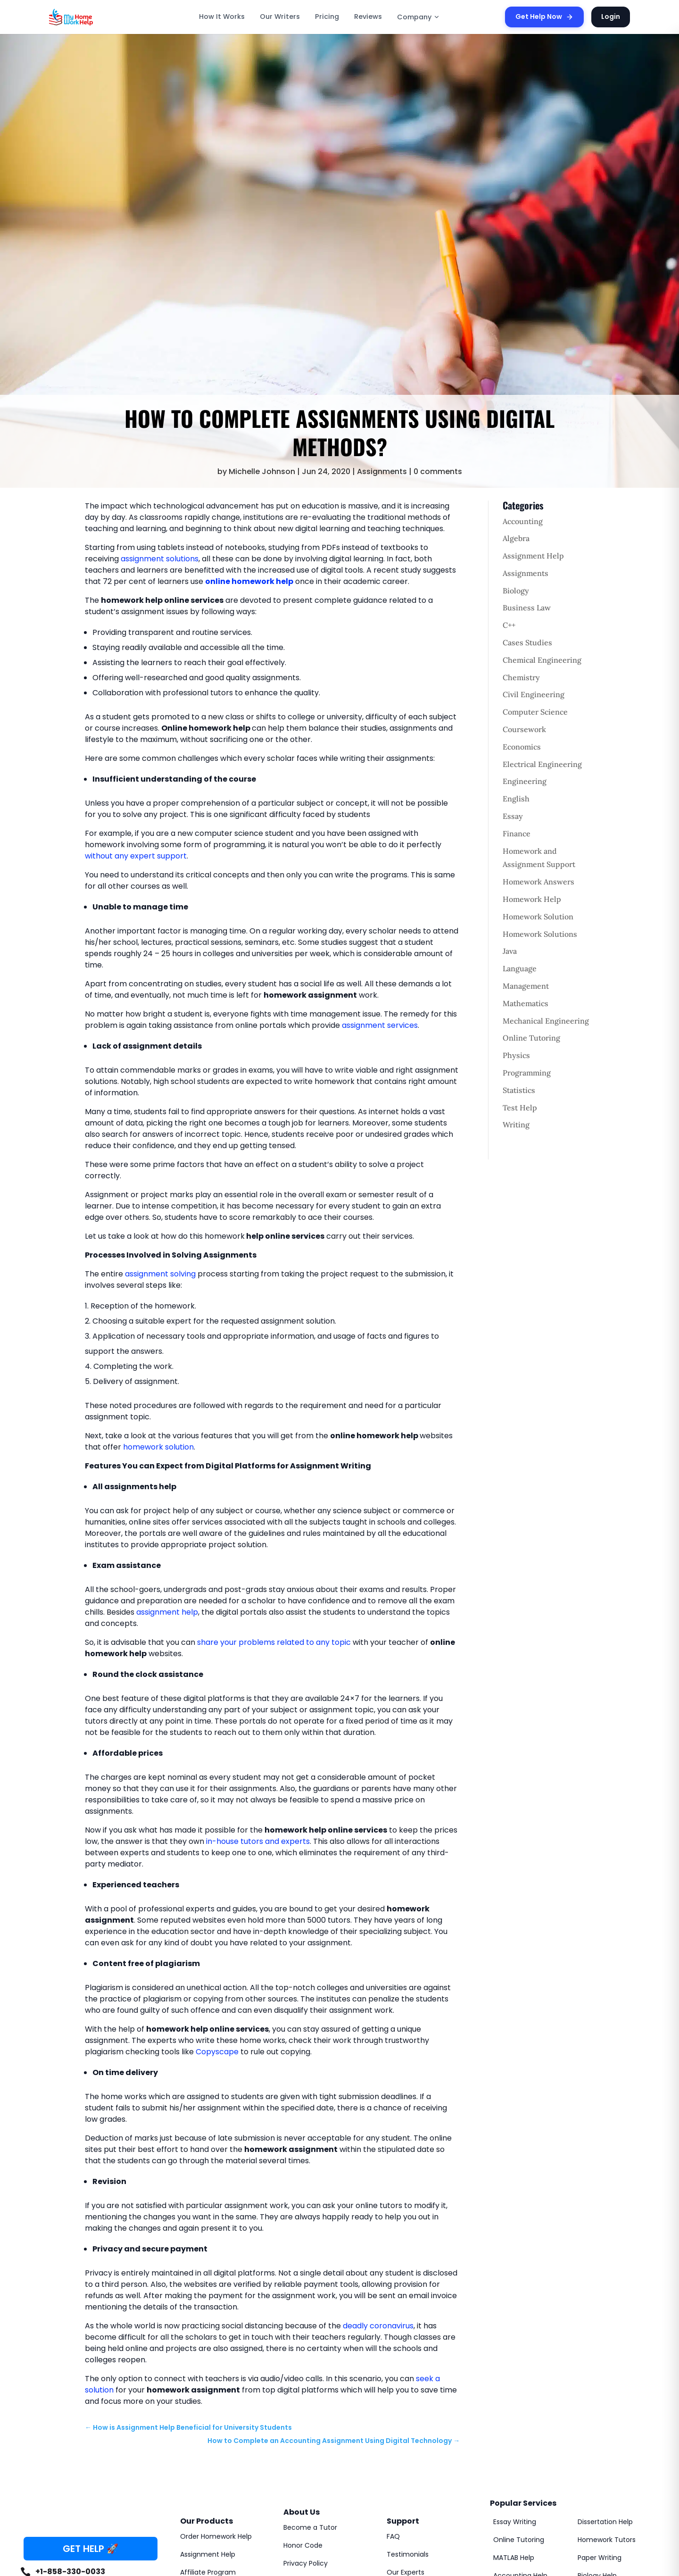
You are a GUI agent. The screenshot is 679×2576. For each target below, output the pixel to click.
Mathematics (525, 1003)
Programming (527, 1072)
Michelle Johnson (262, 471)
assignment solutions (160, 558)
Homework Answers (538, 881)
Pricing (327, 16)
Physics (516, 1055)
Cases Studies (527, 642)
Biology (516, 590)
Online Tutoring (531, 1037)
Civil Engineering (533, 694)
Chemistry (521, 677)
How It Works (222, 16)
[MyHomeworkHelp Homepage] (91, 16)
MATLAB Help (513, 2557)
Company (418, 17)
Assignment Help (533, 555)
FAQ (393, 2536)
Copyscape (217, 2051)
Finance (516, 833)
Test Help (520, 1107)
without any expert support (136, 855)
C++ (509, 625)
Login (610, 16)
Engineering (525, 781)
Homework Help (532, 899)
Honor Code (303, 2545)
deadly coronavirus (378, 2325)
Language (520, 968)
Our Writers (280, 16)
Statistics (519, 1090)
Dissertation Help (605, 2521)
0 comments (438, 471)
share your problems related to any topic (274, 1642)
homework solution (158, 1447)
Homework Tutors (607, 2539)
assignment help (167, 1612)
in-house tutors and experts (258, 1841)
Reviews (368, 16)
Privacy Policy (305, 2563)
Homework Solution (538, 916)
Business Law (527, 607)
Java (510, 951)
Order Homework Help (216, 2536)
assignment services (380, 1025)
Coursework (524, 729)
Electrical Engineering (542, 764)
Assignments (382, 471)
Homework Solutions (540, 934)
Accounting (523, 521)
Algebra (516, 538)
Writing (516, 1124)
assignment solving (160, 1273)
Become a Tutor (310, 2527)
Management (526, 986)
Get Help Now (544, 16)
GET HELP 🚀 (90, 2548)
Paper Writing (599, 2557)
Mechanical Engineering (546, 1020)
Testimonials (408, 2554)
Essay (513, 816)
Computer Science (535, 712)
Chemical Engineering (542, 660)
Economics (522, 746)
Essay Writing (514, 2521)
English (516, 798)
